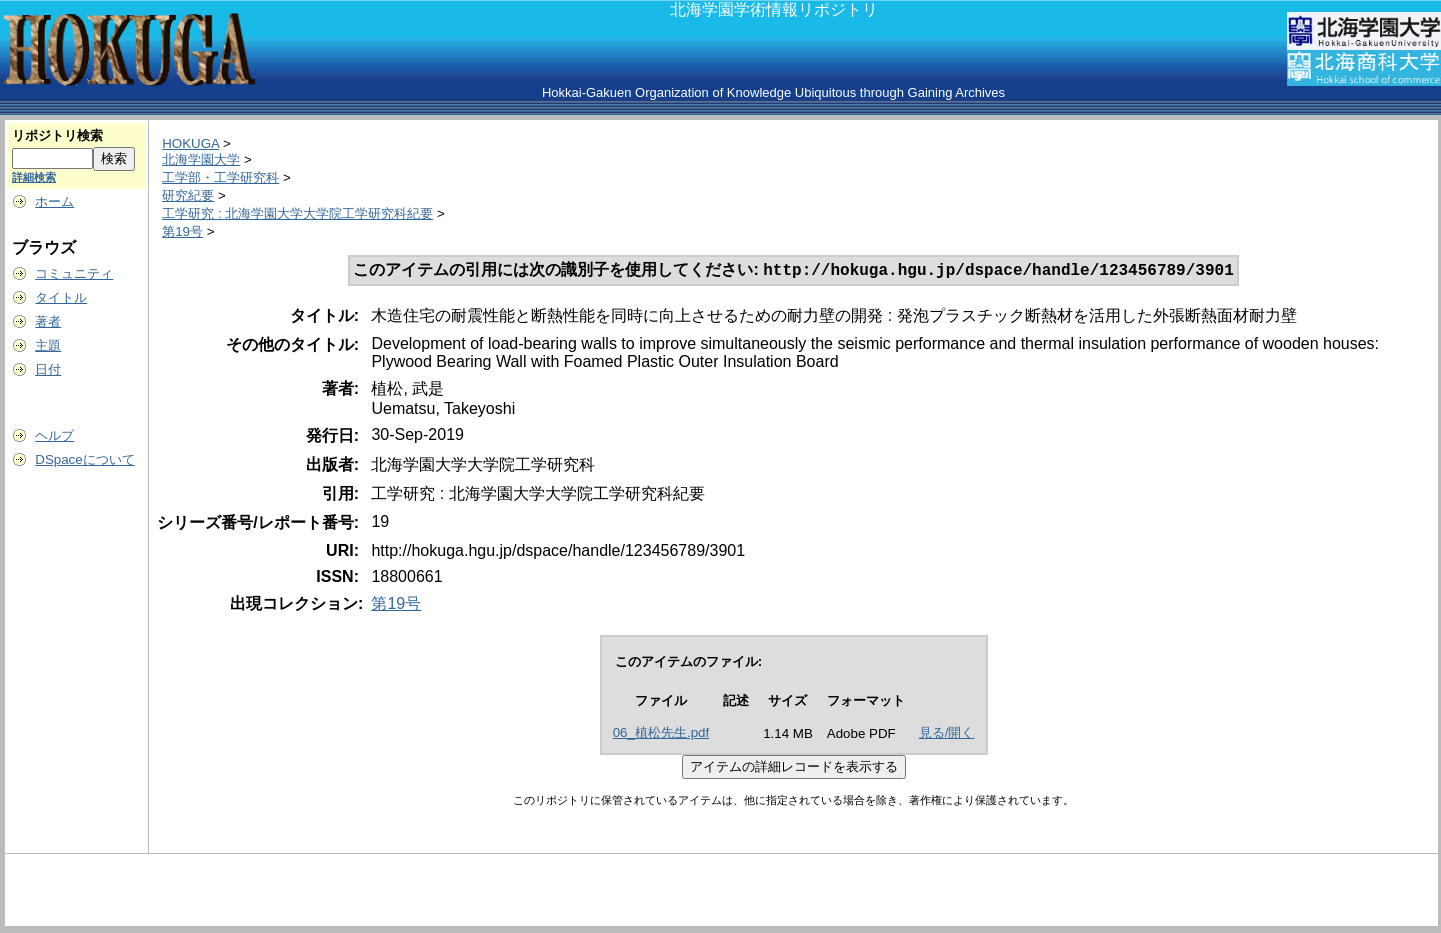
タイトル (61, 297)
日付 (48, 369)
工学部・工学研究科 (220, 177)
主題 (48, 345)
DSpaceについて (84, 459)
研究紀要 (188, 195)
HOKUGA (190, 143)
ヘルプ (54, 435)
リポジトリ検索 (57, 135)
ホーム (54, 201)
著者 (48, 321)
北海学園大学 (201, 159)
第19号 (182, 231)
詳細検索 (34, 177)
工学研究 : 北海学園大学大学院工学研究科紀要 (297, 213)
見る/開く (947, 734)
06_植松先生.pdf (661, 734)
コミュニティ (74, 273)
